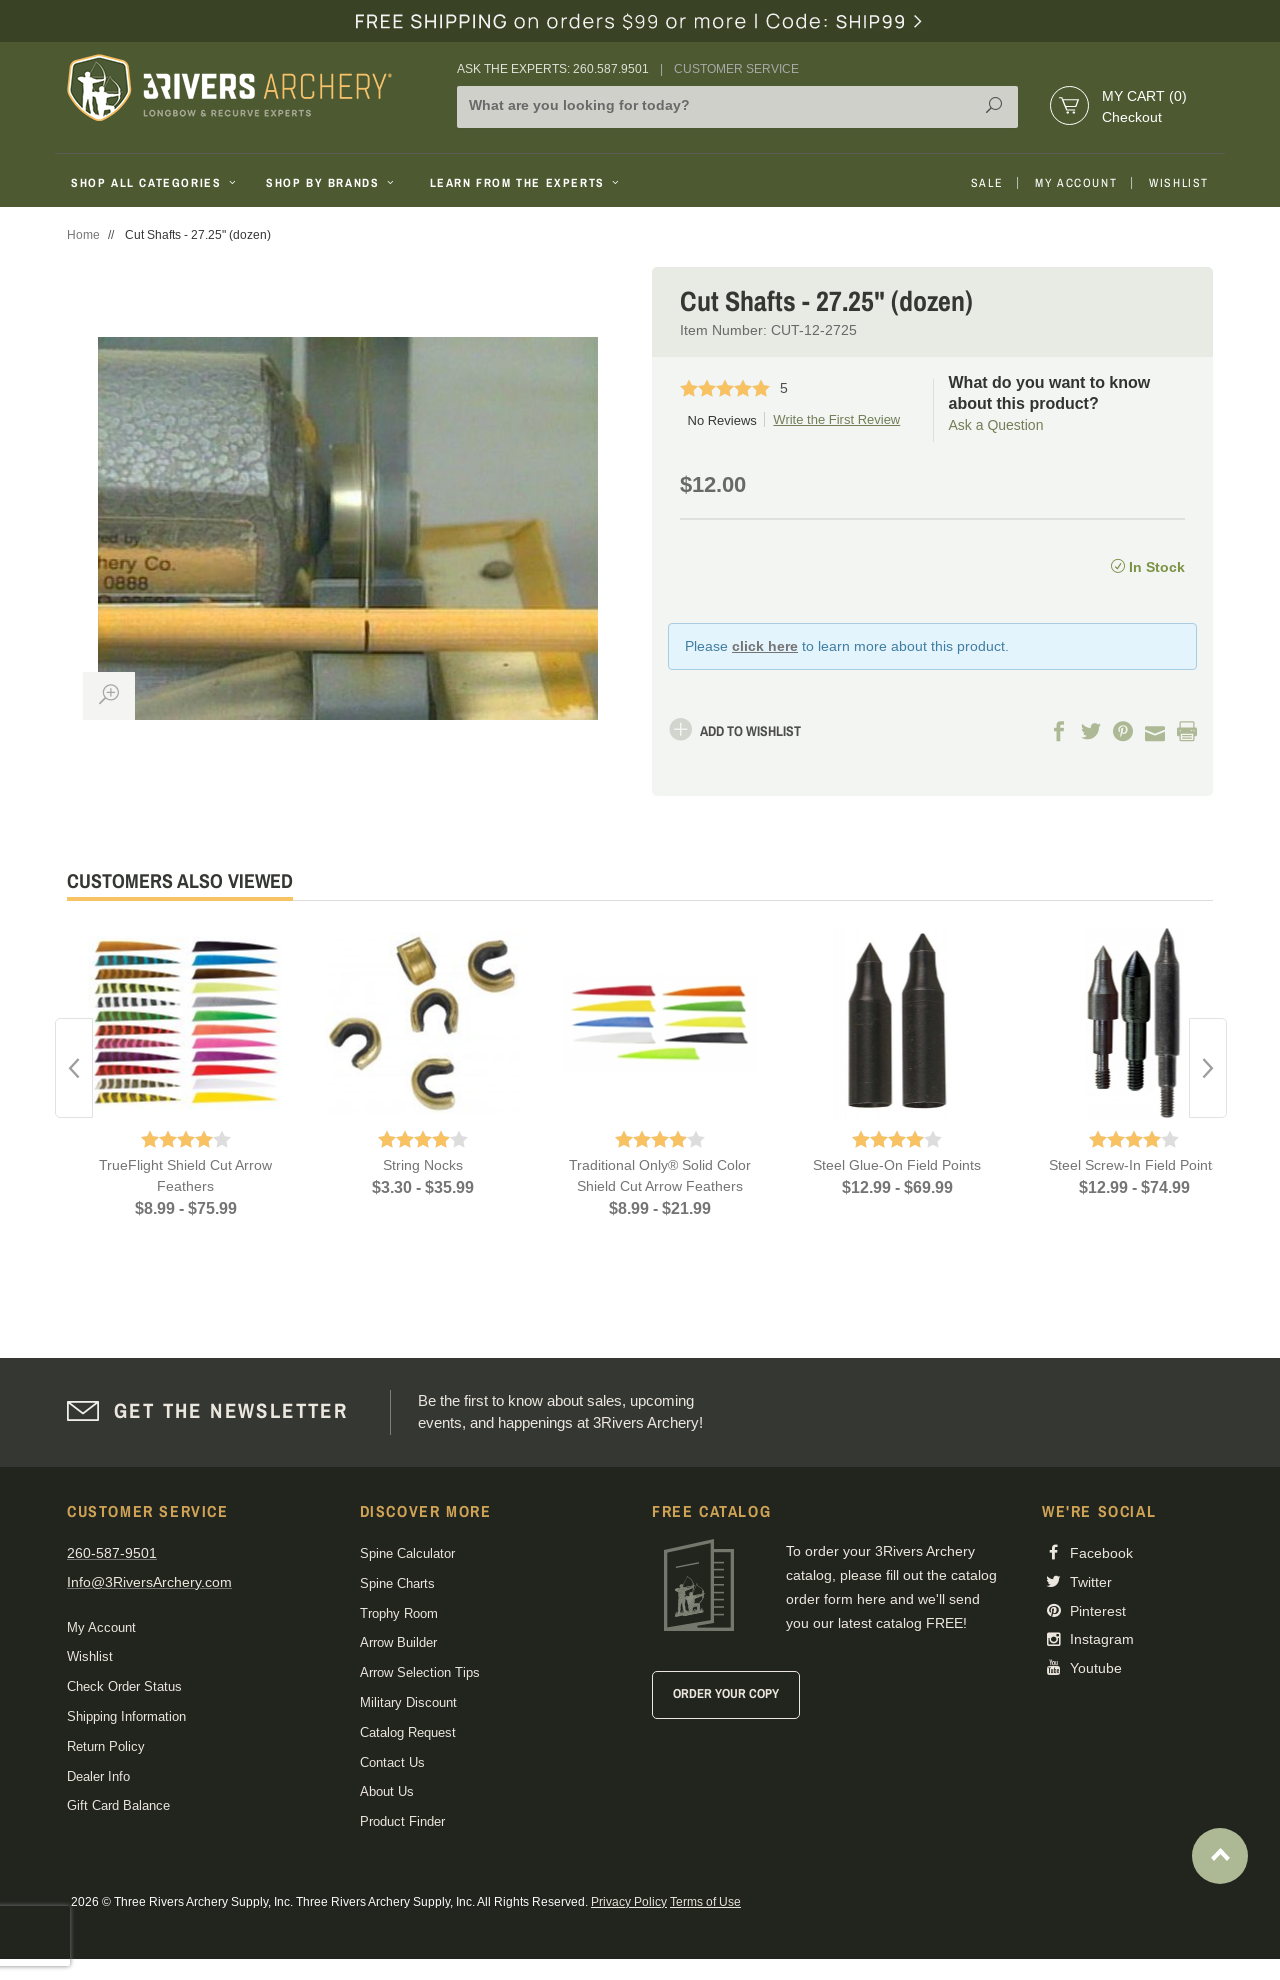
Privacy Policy (629, 1902)
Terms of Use (705, 1902)
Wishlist (1179, 183)
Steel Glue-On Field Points (897, 1165)
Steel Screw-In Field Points (1134, 1165)
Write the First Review (836, 419)
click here (765, 646)
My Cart (1144, 96)
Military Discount (408, 1702)
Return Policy (106, 1746)
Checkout (1132, 117)
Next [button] (1208, 1068)
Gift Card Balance (118, 1805)
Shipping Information (126, 1716)
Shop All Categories (155, 183)
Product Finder (402, 1821)
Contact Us (392, 1762)
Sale (987, 183)
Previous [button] (74, 1068)
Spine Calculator (407, 1553)
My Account (1076, 183)
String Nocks (423, 1165)
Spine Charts (397, 1583)
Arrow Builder (398, 1642)
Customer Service (736, 69)
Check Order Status (124, 1686)
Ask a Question (996, 425)
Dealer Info (98, 1776)
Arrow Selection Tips (420, 1672)
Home (83, 235)
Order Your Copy (726, 1693)
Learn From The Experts (526, 183)
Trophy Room (399, 1613)
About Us (387, 1791)
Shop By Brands (332, 183)
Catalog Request (408, 1732)
